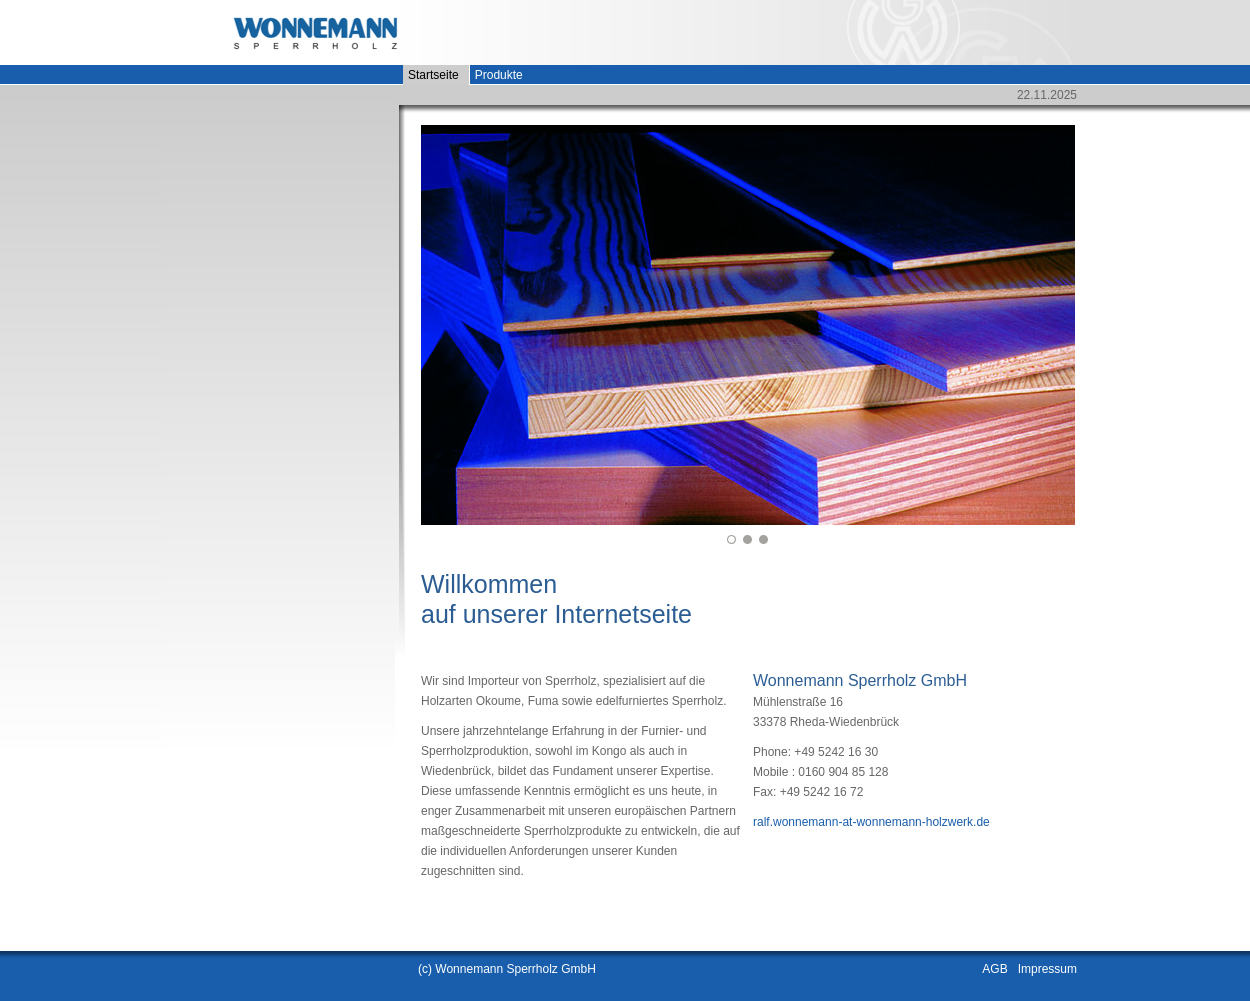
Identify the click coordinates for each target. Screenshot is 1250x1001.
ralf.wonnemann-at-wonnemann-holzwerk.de (871, 822)
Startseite (433, 75)
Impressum (1047, 969)
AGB (994, 969)
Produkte (499, 75)
